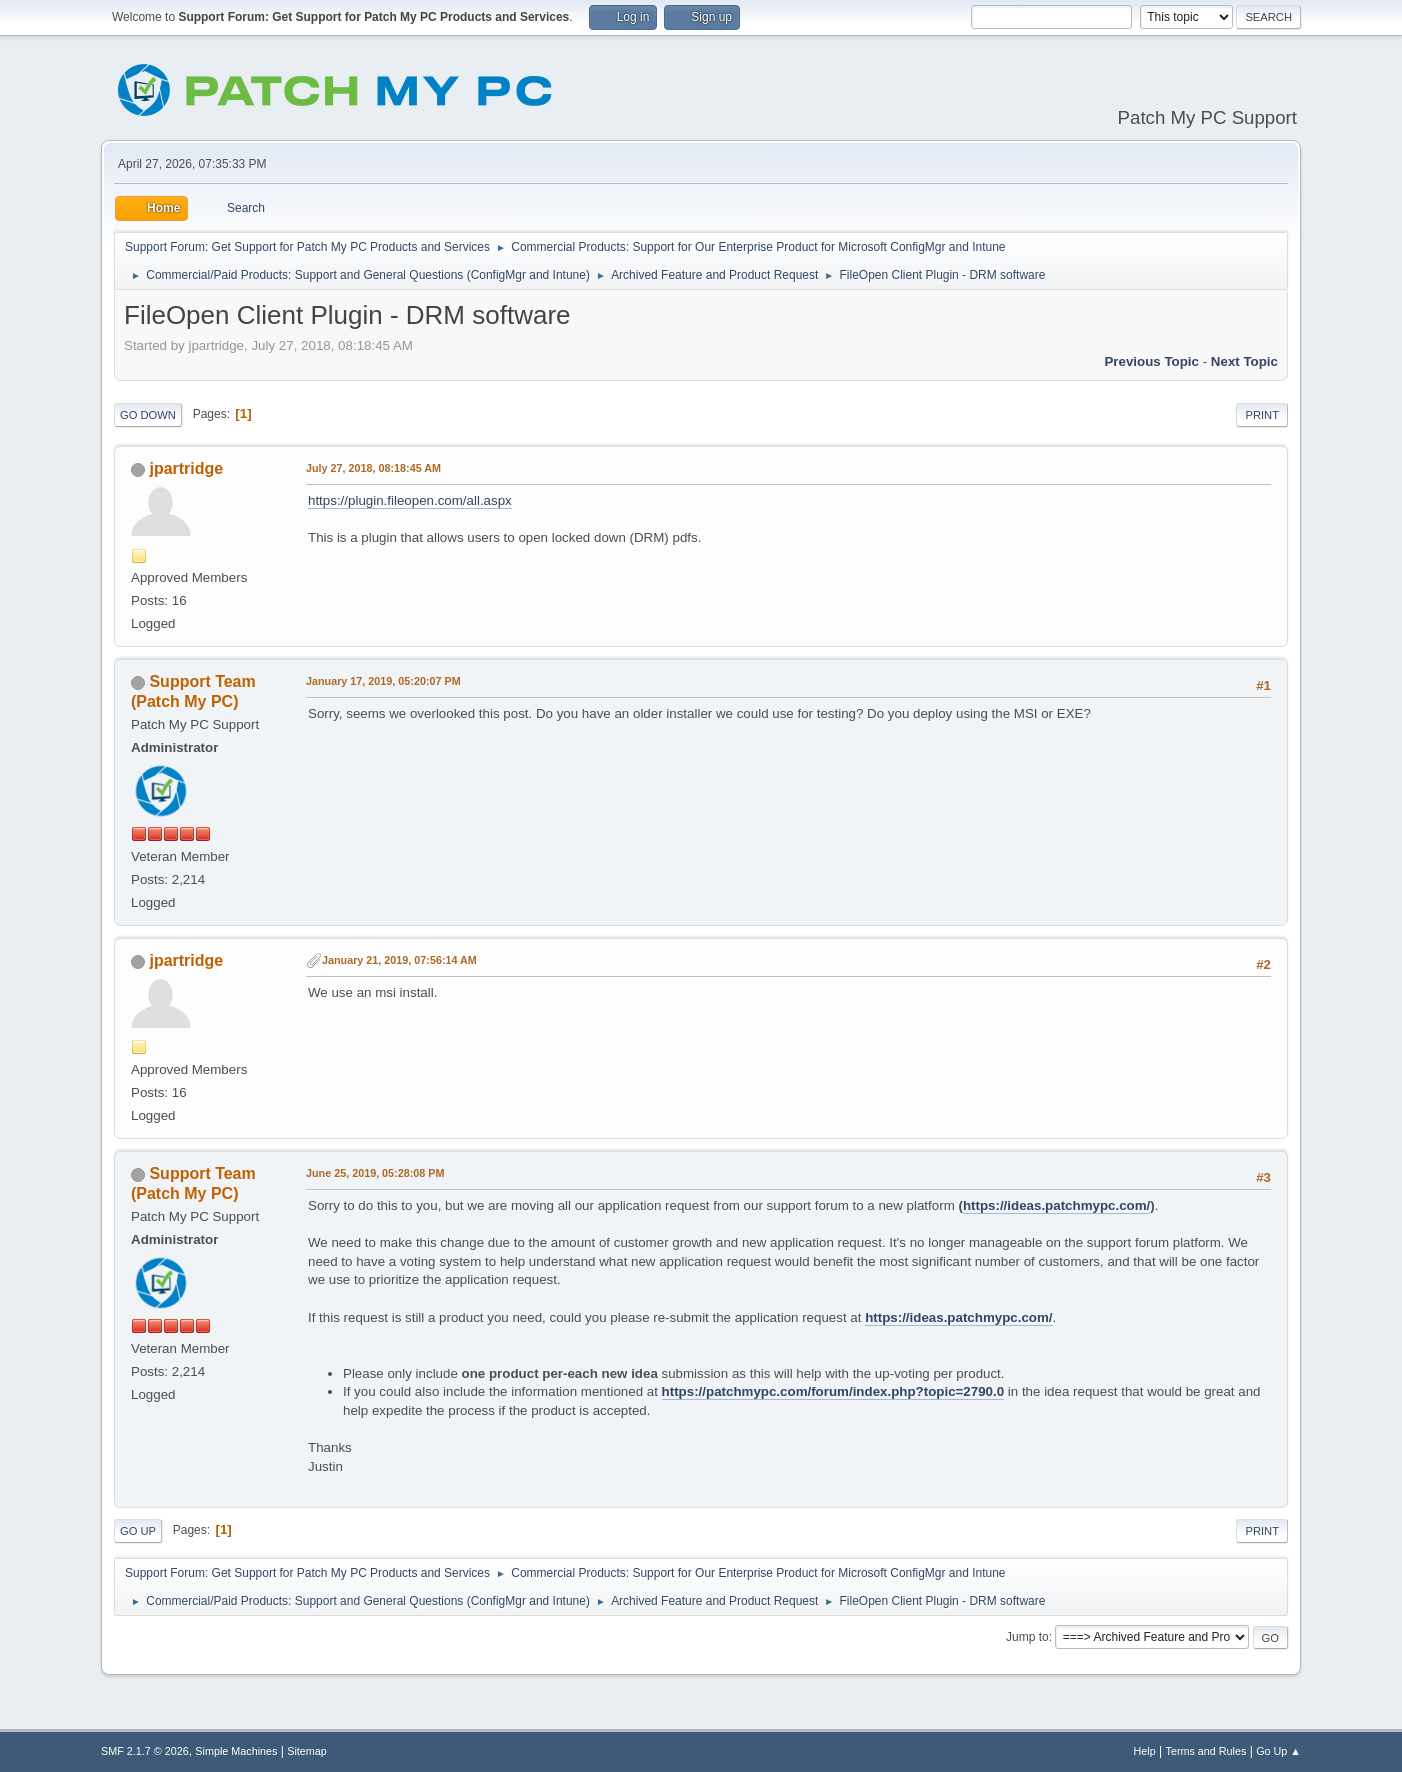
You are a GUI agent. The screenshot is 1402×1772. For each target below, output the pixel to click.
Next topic (1244, 361)
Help (1145, 1751)
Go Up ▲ (1278, 1751)
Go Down (148, 415)
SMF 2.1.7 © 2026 (145, 1751)
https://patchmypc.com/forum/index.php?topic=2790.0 (833, 1391)
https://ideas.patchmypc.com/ (1056, 1205)
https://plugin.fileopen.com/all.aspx (410, 500)
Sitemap (307, 1751)
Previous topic (1151, 361)
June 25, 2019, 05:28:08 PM (375, 1173)
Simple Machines (236, 1751)
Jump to (1027, 1637)
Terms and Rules (1206, 1751)
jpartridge (186, 468)
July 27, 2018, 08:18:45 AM (373, 468)
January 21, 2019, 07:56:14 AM (399, 960)
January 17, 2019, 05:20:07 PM (383, 681)
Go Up (138, 1531)
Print (1262, 415)
